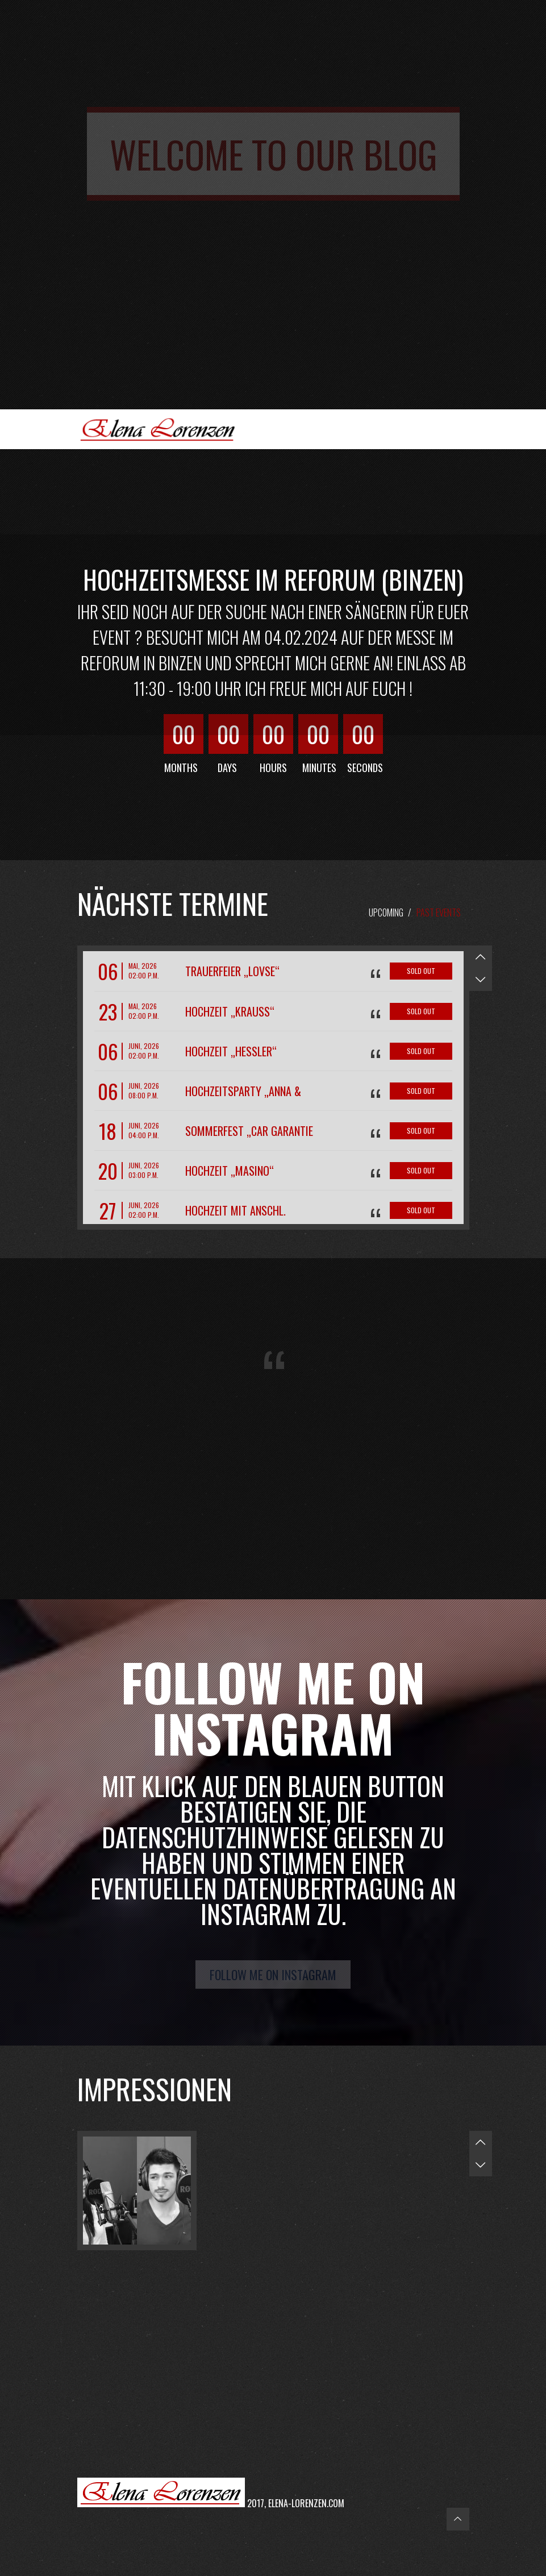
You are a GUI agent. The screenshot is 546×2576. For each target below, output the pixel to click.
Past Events (438, 912)
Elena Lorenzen (162, 428)
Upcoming (386, 912)
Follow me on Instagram (273, 1974)
